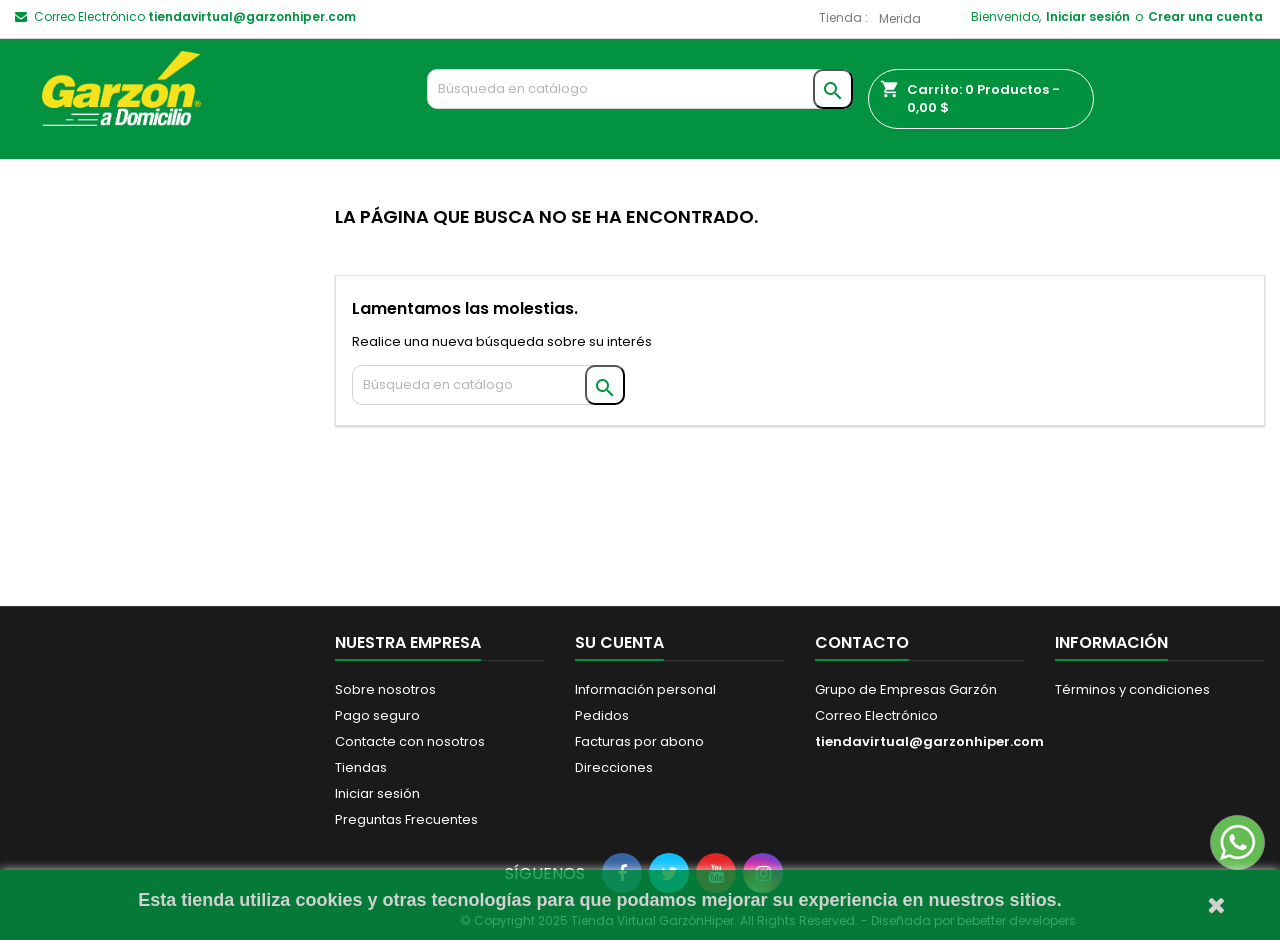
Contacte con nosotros (410, 741)
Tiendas (361, 767)
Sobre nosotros (385, 689)
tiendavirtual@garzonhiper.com (252, 16)
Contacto (862, 642)
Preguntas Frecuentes (406, 819)
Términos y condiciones (1132, 689)
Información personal (645, 689)
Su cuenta (619, 642)
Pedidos (602, 715)
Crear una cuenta (1205, 16)
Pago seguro (377, 715)
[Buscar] (640, 89)
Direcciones (614, 767)
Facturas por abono (639, 741)
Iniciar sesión (1088, 16)
